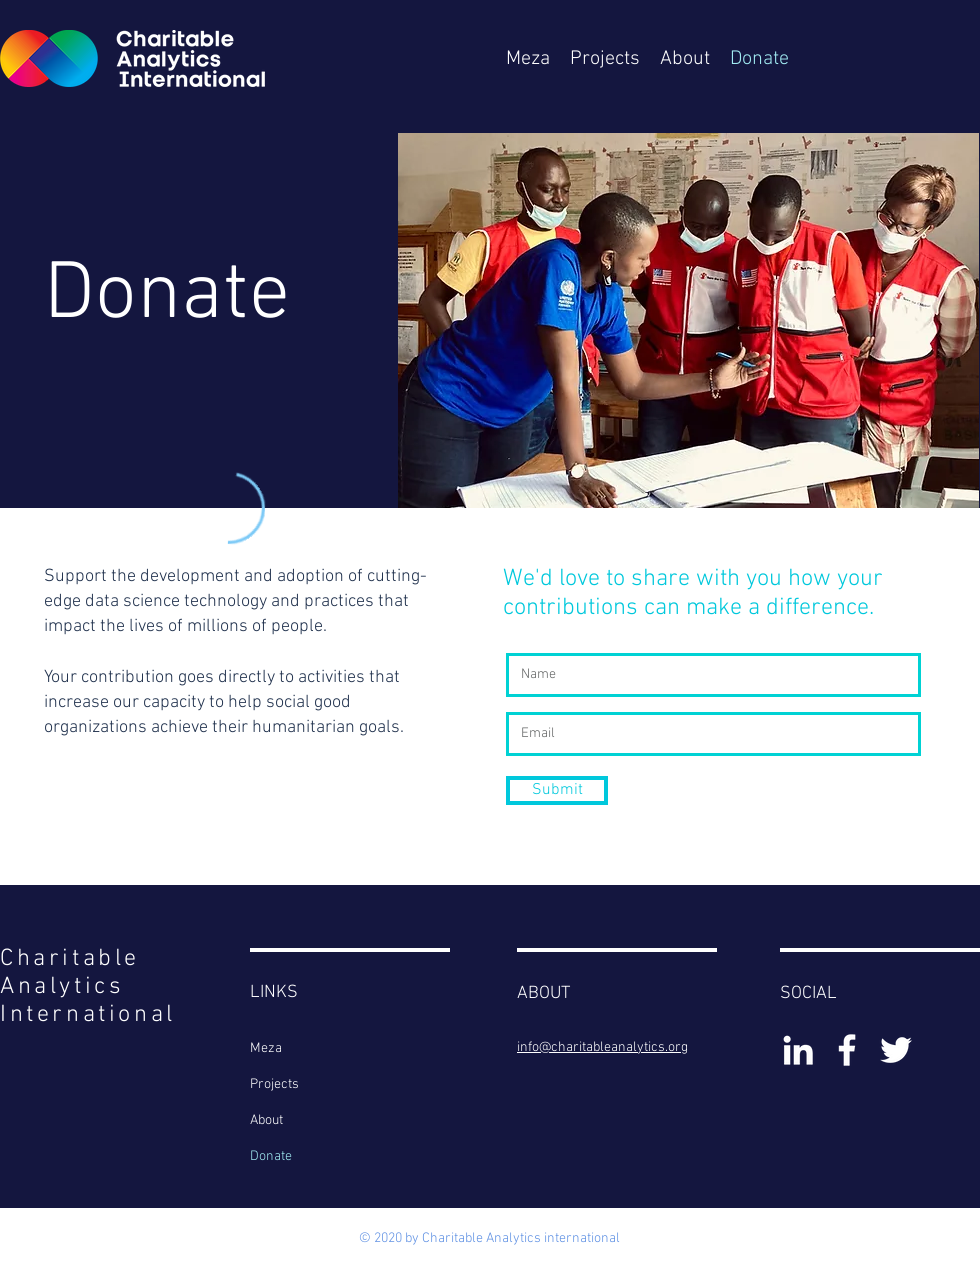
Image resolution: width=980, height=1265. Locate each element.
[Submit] (557, 790)
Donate (271, 1156)
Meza (266, 1048)
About (266, 1120)
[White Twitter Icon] (896, 1050)
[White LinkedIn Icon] (798, 1050)
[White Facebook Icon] (847, 1050)
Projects (274, 1084)
